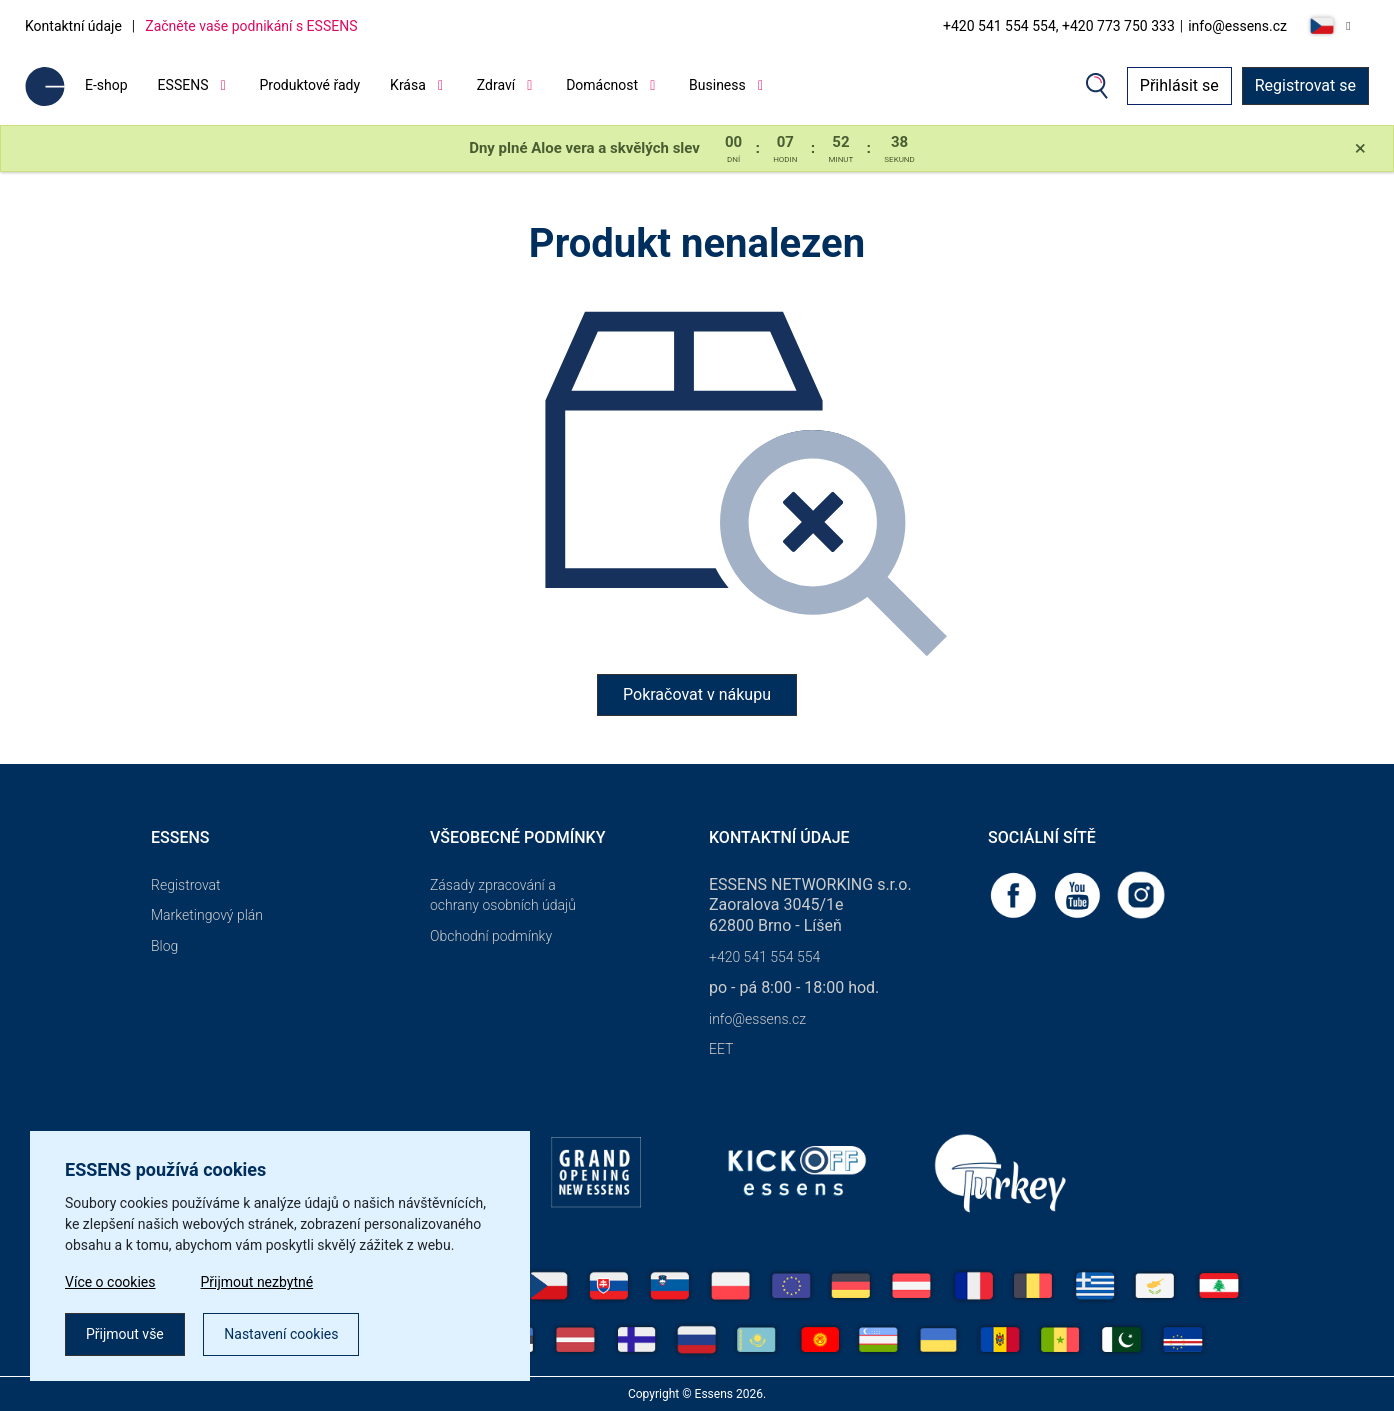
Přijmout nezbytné (257, 1282)
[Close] (1360, 149)
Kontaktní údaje (73, 26)
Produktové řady (309, 85)
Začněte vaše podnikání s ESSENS (251, 26)
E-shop (106, 85)
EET (721, 1049)
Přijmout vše (125, 1334)
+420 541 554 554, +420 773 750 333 (1059, 26)
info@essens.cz (1237, 26)
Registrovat (186, 885)
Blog (164, 946)
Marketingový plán (207, 915)
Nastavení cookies (281, 1334)
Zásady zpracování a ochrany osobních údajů (503, 895)
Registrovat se (1305, 85)
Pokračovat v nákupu (697, 694)
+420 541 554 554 (764, 957)
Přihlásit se (1179, 85)
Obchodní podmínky (491, 936)
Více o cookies (110, 1282)
